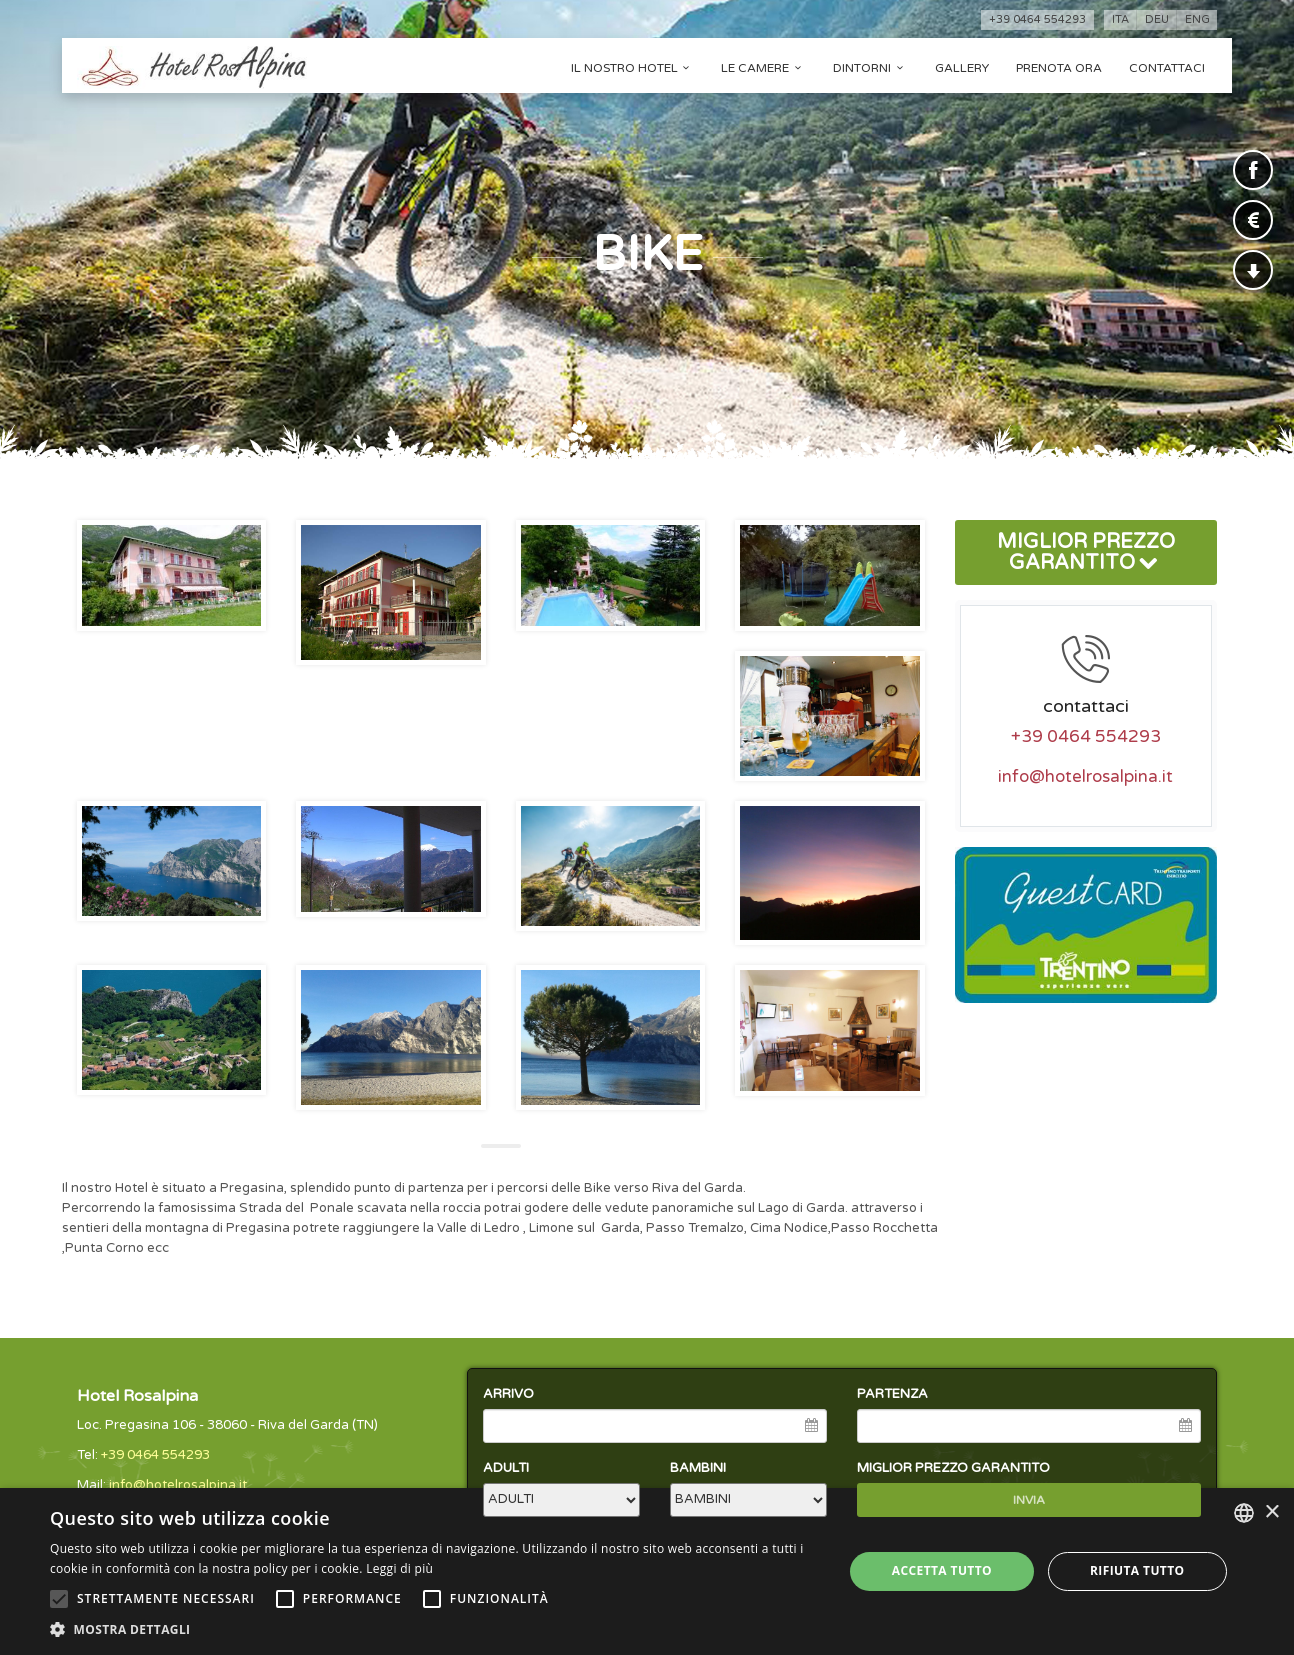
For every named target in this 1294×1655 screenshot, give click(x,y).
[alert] (647, 1571)
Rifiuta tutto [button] (1137, 1570)
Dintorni (870, 68)
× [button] (1271, 1512)
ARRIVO (508, 1394)
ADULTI (506, 1468)
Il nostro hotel (633, 68)
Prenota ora (1059, 68)
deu (1157, 19)
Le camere (763, 68)
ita (1120, 19)
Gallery (962, 68)
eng (1197, 19)
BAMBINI (698, 1468)
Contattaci (1167, 68)
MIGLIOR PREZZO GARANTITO (1086, 552)
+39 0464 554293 (1037, 19)
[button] (435, 1629)
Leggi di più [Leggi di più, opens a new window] (399, 1568)
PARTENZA (892, 1394)
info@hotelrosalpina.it (1085, 777)
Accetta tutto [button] (942, 1570)
